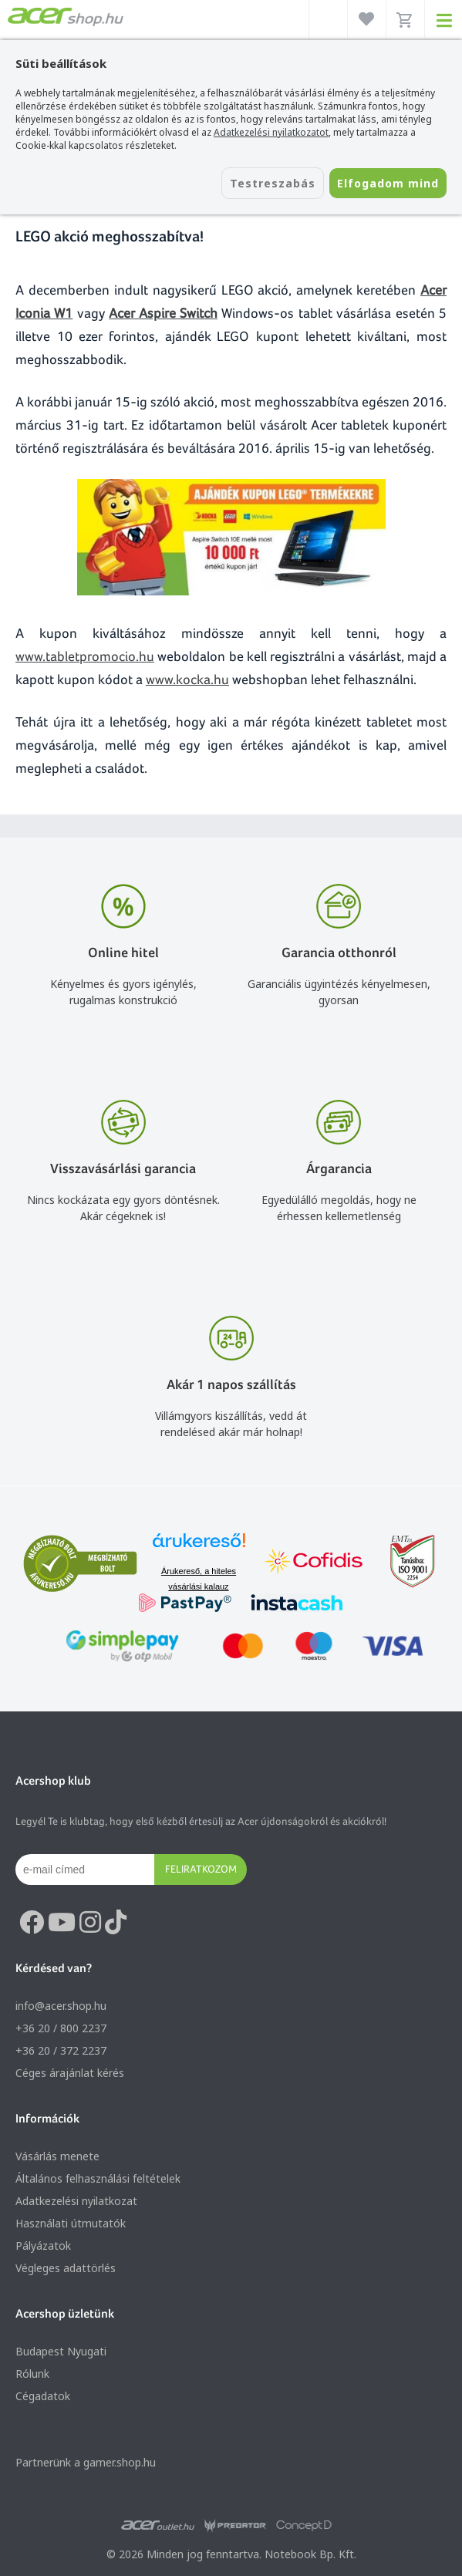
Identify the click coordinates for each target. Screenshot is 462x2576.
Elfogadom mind (388, 183)
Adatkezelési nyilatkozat (76, 2200)
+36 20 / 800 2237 (60, 2028)
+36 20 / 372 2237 (60, 2050)
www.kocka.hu (187, 679)
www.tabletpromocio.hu (84, 656)
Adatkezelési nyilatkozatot (271, 132)
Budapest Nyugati (60, 2351)
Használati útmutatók (70, 2223)
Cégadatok (42, 2396)
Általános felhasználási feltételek (97, 2178)
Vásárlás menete (57, 2156)
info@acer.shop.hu (60, 2005)
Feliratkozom (201, 1869)
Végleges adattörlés (65, 2268)
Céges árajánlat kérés (69, 2072)
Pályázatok (43, 2245)
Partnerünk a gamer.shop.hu (85, 2462)
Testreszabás (272, 183)
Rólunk (32, 2373)
